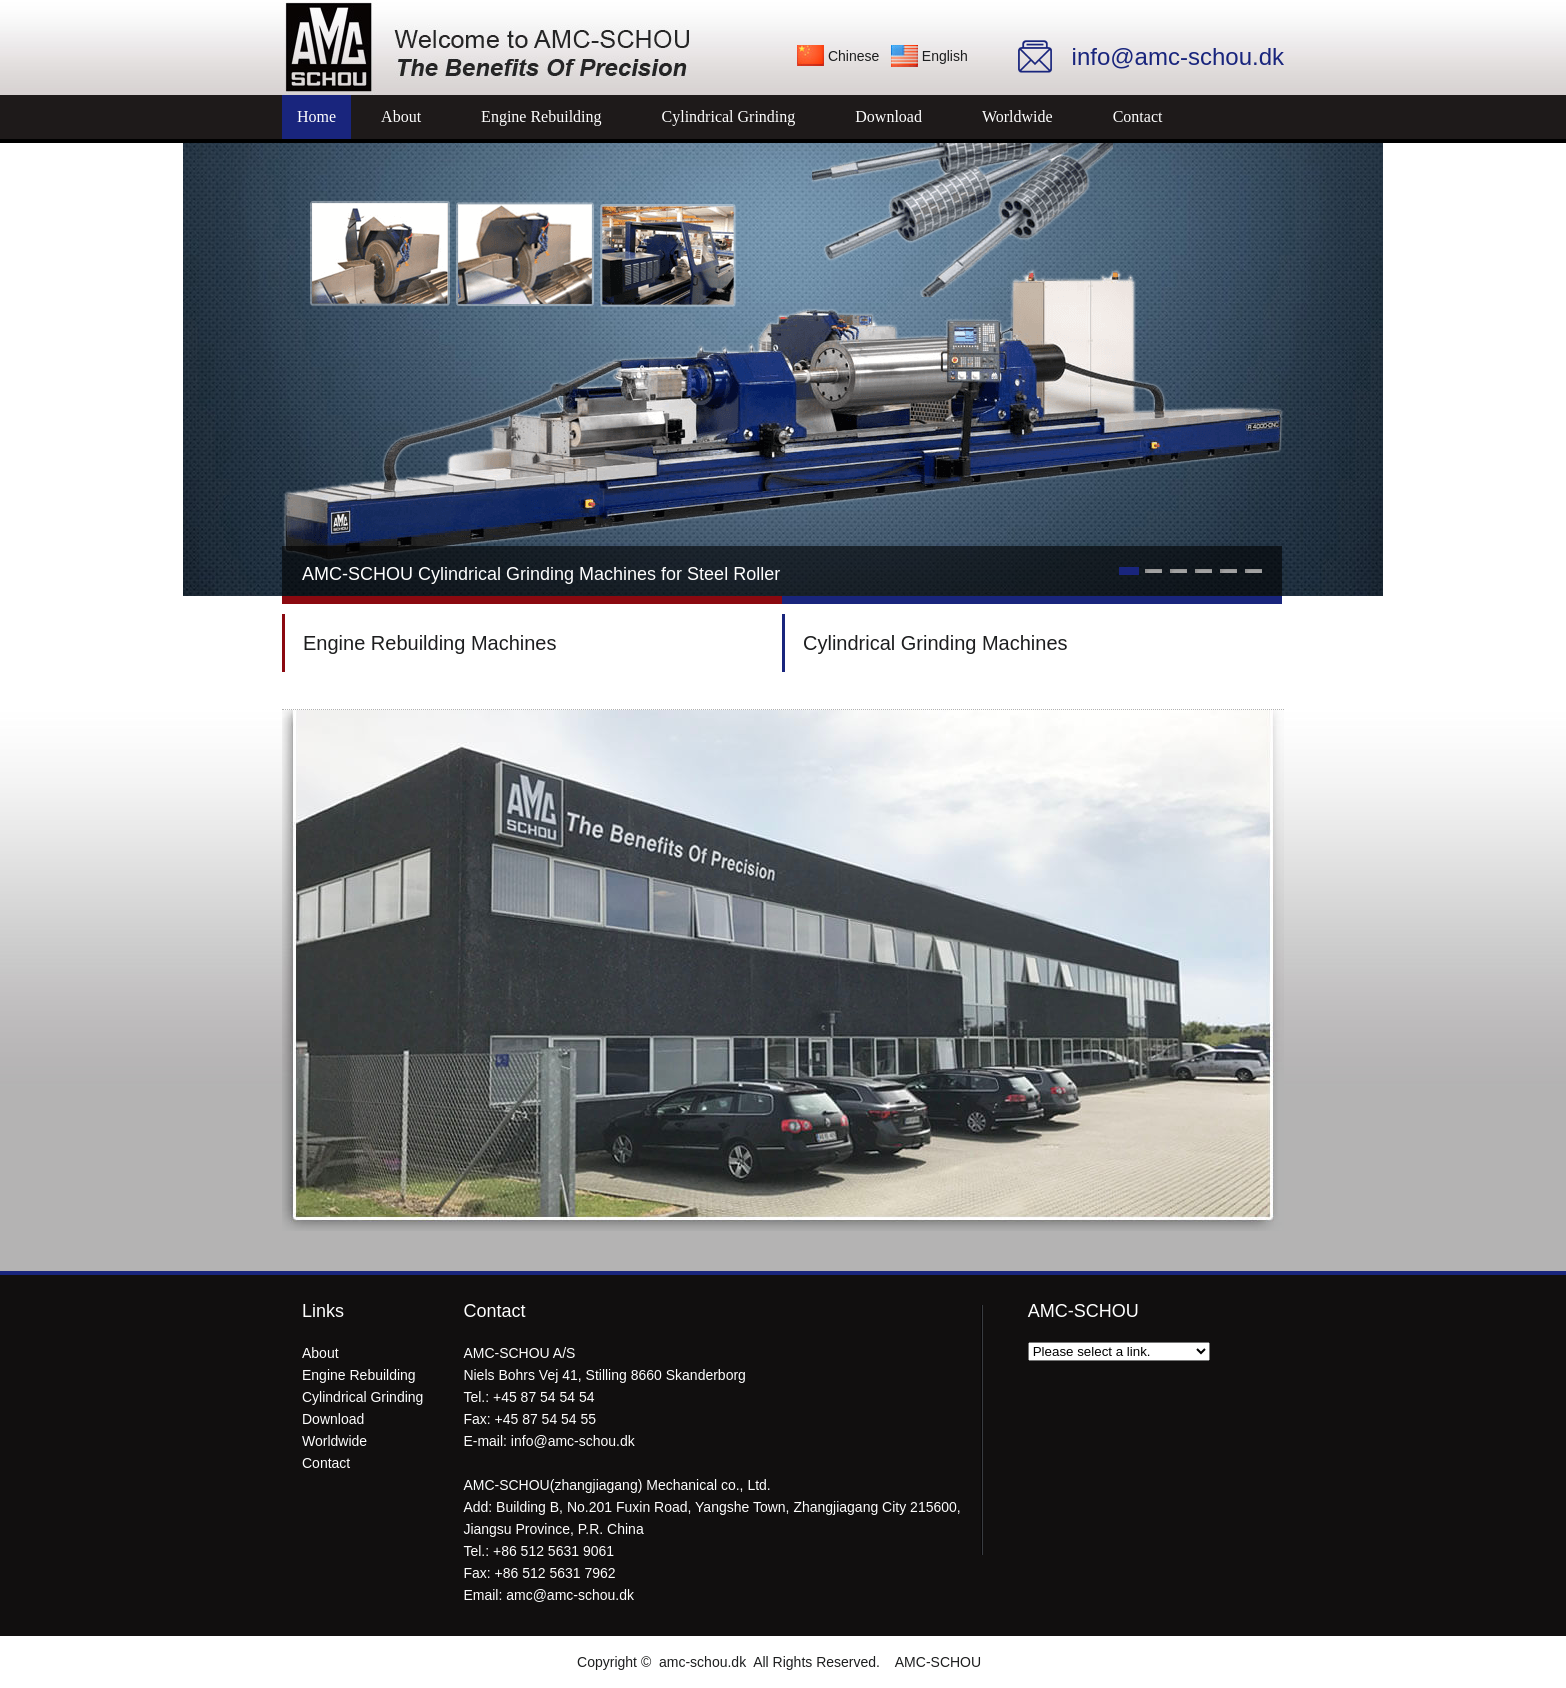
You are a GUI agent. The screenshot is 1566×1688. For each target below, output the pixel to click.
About (401, 116)
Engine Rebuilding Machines (430, 643)
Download (888, 116)
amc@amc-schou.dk (570, 1595)
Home (316, 116)
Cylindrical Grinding (729, 116)
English (945, 56)
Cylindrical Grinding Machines (935, 643)
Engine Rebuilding (541, 116)
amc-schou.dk (702, 1662)
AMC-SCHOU (938, 1662)
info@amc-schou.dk (573, 1441)
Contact (1138, 116)
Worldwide (1017, 116)
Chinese (853, 56)
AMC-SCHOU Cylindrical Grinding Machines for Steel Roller (541, 574)
